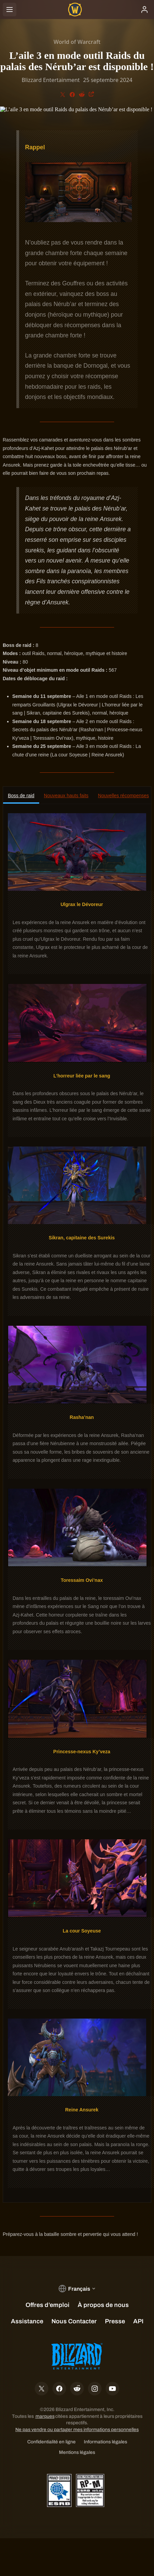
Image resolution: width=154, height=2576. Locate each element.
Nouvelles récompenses (123, 795)
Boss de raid (21, 795)
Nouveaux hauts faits (66, 795)
